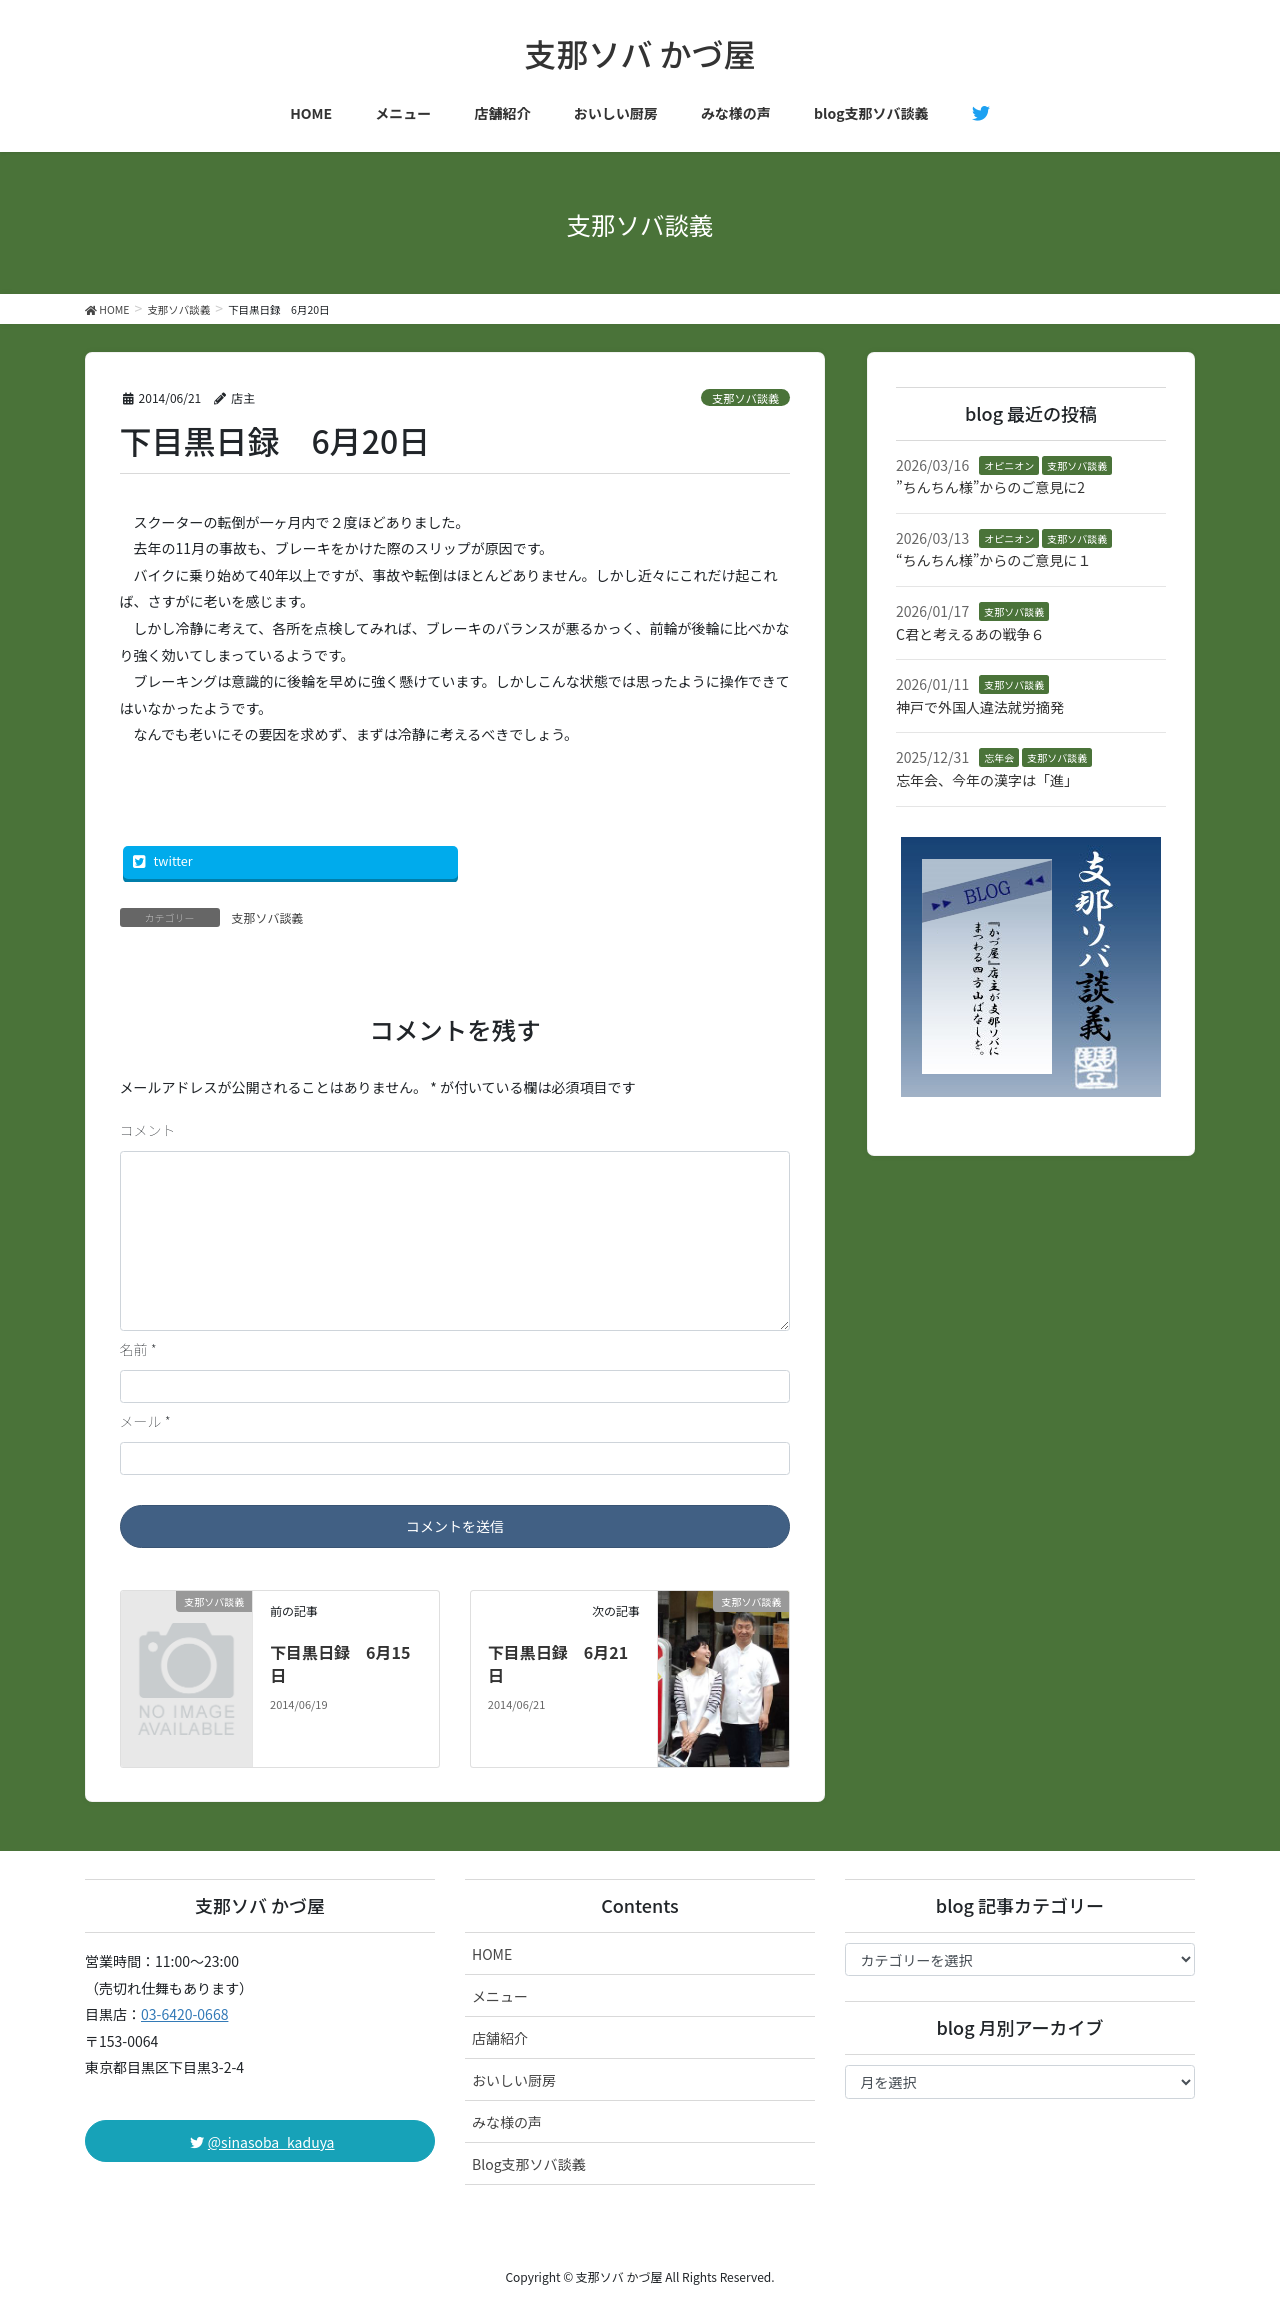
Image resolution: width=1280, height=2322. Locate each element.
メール (145, 1421)
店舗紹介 (500, 2038)
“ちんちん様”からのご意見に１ (993, 560)
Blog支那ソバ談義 (529, 2164)
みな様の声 (507, 2122)
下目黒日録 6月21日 (558, 1663)
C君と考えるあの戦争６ (970, 634)
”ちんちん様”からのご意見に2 (990, 487)
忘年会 (999, 757)
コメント (148, 1130)
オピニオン (1009, 465)
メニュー (500, 1996)
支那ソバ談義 (745, 398)
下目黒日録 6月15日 (340, 1663)
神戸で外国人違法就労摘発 (980, 707)
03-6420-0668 (184, 2014)
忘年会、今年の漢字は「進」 (987, 780)
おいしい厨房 (514, 2080)
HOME (492, 1954)
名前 (138, 1349)
